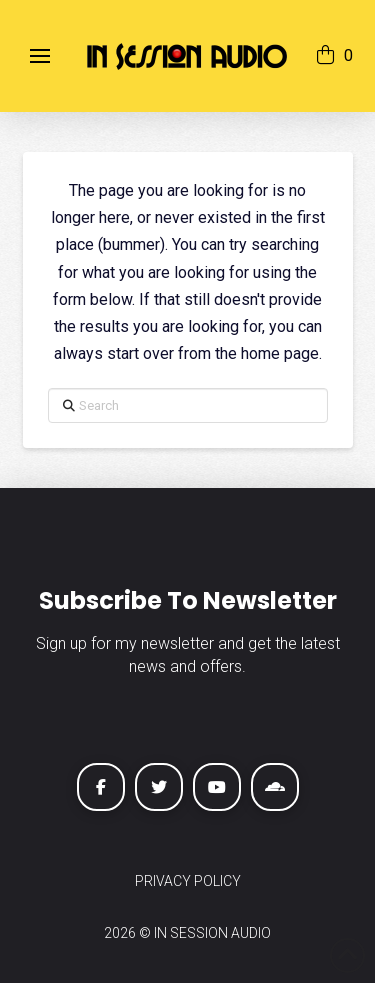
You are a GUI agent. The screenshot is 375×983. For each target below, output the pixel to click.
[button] (40, 56)
